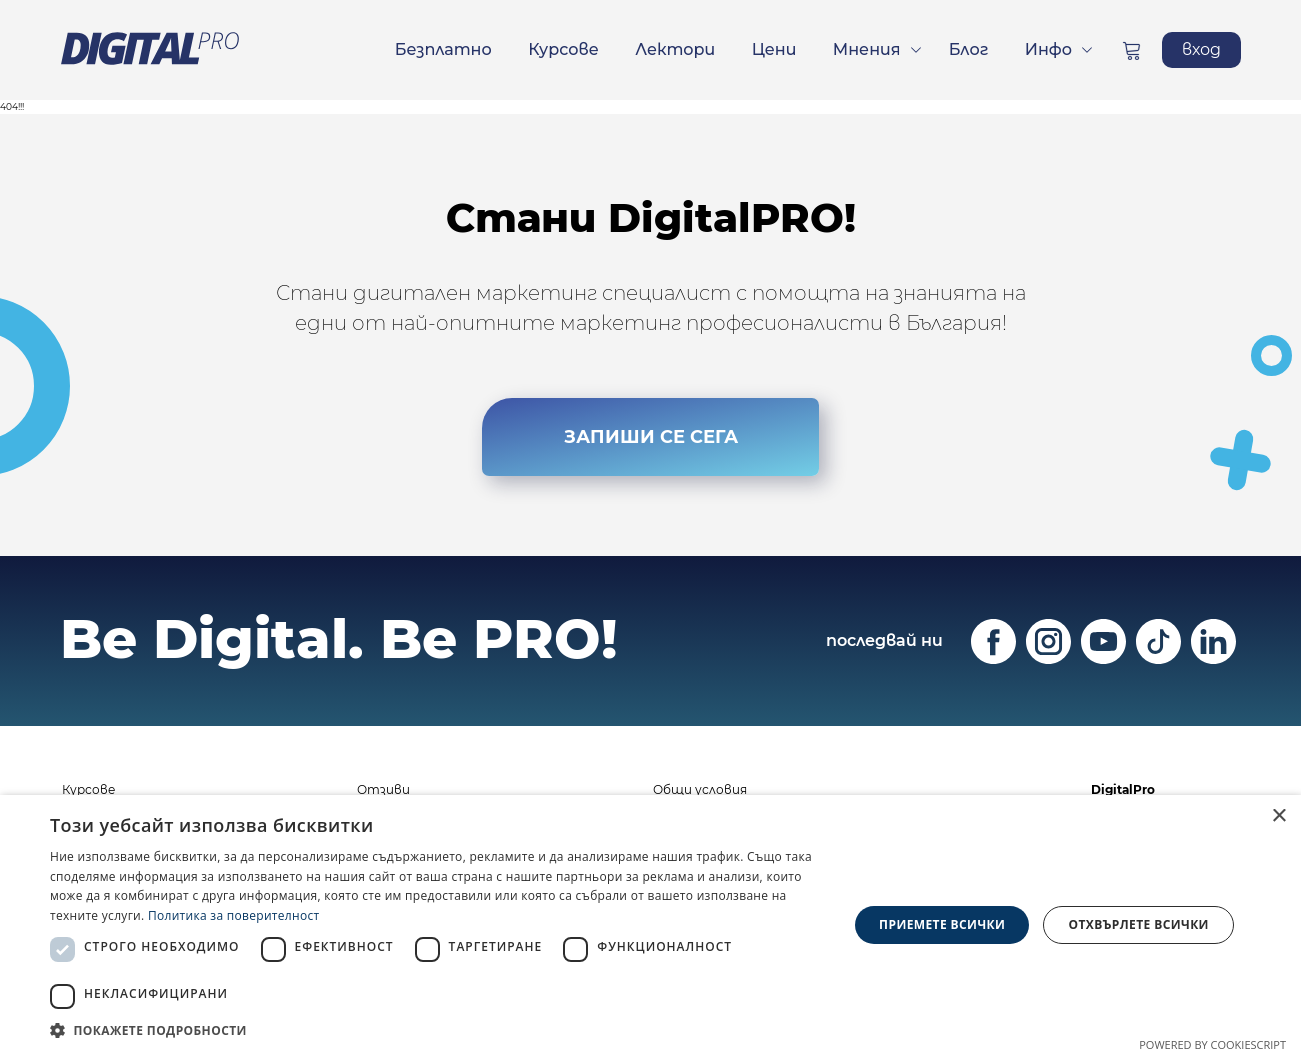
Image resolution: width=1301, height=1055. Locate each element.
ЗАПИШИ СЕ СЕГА (651, 437)
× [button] (1278, 816)
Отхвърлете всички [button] (1139, 924)
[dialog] (650, 925)
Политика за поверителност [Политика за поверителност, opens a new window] (234, 915)
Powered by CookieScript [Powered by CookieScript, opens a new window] (1212, 1044)
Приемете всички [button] (942, 924)
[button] (437, 1030)
